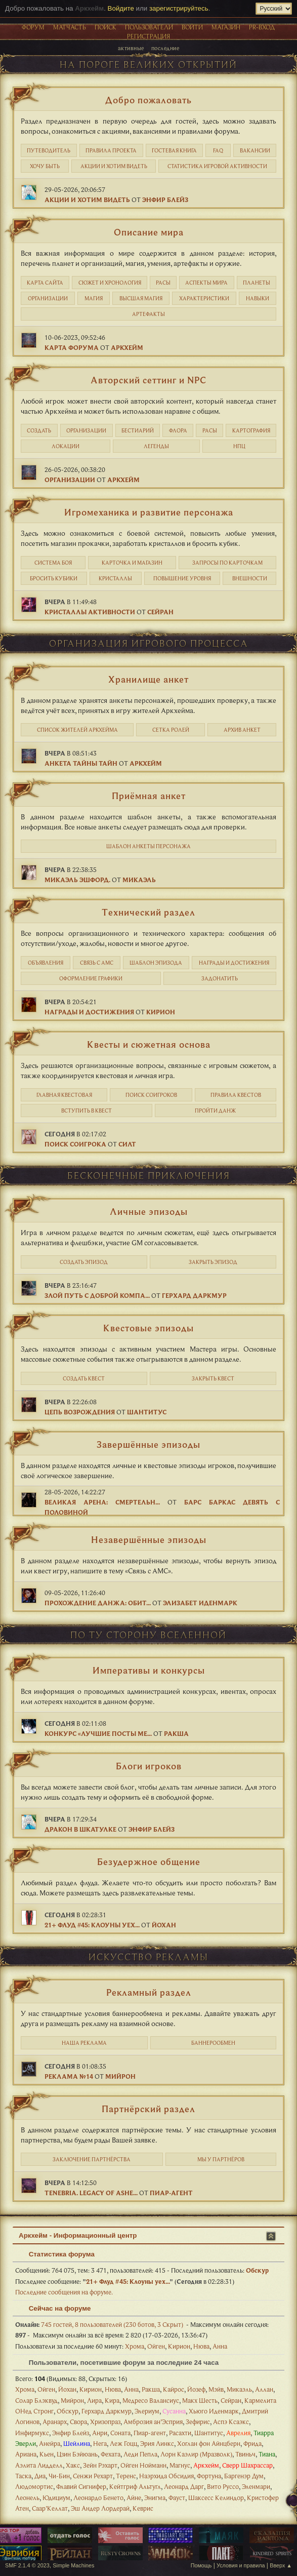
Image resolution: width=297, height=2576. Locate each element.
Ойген (156, 2346)
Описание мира (149, 232)
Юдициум (56, 2497)
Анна (220, 2346)
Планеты (256, 282)
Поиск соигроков (151, 1094)
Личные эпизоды (149, 1211)
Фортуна (209, 2476)
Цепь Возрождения (80, 1412)
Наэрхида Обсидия (166, 2476)
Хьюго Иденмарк (214, 2411)
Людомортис (34, 2486)
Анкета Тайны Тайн (81, 763)
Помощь (201, 2565)
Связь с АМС (96, 962)
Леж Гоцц (123, 2443)
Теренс (126, 2476)
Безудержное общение (148, 1861)
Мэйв (216, 2389)
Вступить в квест (86, 1110)
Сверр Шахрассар (247, 2465)
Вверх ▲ (281, 2565)
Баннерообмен (213, 2042)
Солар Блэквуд (36, 2400)
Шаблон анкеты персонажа (148, 846)
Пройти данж (215, 1110)
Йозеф (196, 2389)
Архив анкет (242, 729)
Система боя (53, 562)
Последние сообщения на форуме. (64, 2292)
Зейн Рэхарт (100, 2465)
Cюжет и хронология (109, 282)
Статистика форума (57, 2254)
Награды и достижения (234, 962)
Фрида (252, 2443)
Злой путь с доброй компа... (97, 1295)
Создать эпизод (84, 1261)
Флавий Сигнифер (81, 2486)
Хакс (73, 2465)
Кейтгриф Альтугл (135, 2486)
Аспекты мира (206, 282)
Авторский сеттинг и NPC (148, 380)
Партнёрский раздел (148, 2109)
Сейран (160, 612)
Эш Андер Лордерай (100, 2508)
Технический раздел (148, 912)
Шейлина (76, 2443)
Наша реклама (84, 2042)
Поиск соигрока (75, 1144)
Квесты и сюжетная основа (148, 1044)
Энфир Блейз (165, 199)
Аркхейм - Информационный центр (78, 2235)
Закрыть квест (213, 1378)
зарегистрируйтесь (178, 8)
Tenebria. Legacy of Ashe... (91, 2193)
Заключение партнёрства (92, 2159)
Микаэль (139, 880)
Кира (112, 2400)
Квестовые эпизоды (148, 1328)
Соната (120, 2433)
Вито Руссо (223, 2486)
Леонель (27, 2497)
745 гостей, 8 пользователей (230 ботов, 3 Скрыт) (99, 2324)
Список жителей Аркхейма (77, 729)
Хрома (134, 2346)
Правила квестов (235, 1094)
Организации (48, 298)
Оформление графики (90, 978)
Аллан (264, 2389)
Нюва (201, 2346)
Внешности (249, 578)
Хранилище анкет (148, 679)
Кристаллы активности (90, 612)
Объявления (45, 962)
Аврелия (238, 2433)
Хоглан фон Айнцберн (208, 2443)
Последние (165, 48)
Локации (65, 446)
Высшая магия (140, 298)
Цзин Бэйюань (77, 2454)
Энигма (154, 2497)
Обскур (257, 2270)
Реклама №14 (69, 2076)
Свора (78, 2422)
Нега (100, 2443)
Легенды (156, 446)
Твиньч (245, 2454)
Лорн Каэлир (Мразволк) (196, 2454)
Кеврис (143, 2508)
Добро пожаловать (148, 100)
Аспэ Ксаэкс (231, 2422)
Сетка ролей (170, 729)
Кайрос (173, 2389)
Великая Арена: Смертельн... (102, 1502)
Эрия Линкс (157, 2443)
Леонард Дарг (184, 2486)
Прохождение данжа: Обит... (98, 1603)
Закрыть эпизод (213, 1261)
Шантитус (146, 1412)
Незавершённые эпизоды (148, 1539)
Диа (40, 2476)
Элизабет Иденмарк (200, 1603)
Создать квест (84, 1378)
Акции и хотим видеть (113, 166)
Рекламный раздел (148, 1992)
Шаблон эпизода (156, 962)
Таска (23, 2476)
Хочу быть (45, 166)
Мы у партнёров (220, 2159)
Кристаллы (115, 578)
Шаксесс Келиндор (216, 2497)
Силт (127, 1144)
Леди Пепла (140, 2454)
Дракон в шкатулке (80, 1829)
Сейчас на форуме (55, 2308)
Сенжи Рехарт (93, 2476)
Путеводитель (48, 150)
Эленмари (256, 2486)
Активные (131, 48)
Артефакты (148, 314)
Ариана (25, 2454)
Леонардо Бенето (98, 2497)
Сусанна (174, 2411)
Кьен (46, 2454)
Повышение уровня (182, 578)
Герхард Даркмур (194, 1295)
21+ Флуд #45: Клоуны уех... (92, 1925)
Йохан (164, 1925)
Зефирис (198, 2422)
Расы (163, 282)
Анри (99, 2433)
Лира (94, 2400)
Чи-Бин (59, 2476)
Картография (251, 430)
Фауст (176, 2497)
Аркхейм (127, 347)
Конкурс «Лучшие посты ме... (98, 1733)
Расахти (180, 2433)
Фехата (110, 2454)
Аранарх (55, 2422)
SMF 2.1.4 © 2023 (27, 2565)
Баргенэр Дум (244, 2476)
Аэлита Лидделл (39, 2465)
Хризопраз (105, 2422)
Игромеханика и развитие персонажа (148, 512)
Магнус (179, 2465)
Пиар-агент (171, 2193)
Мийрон (120, 2076)
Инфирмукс (32, 2433)
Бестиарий (137, 430)
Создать (39, 430)
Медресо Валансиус (150, 2400)
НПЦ (239, 446)
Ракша (176, 1733)
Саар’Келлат (50, 2508)
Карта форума (72, 347)
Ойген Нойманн (143, 2465)
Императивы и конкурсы (149, 1670)
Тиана (267, 2454)
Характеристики (204, 298)
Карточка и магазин (132, 562)
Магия (93, 298)
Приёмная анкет (149, 795)
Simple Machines (73, 2565)
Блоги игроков (149, 1766)
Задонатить (219, 978)
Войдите (121, 8)
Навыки (257, 298)
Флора (178, 430)
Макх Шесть (200, 2400)
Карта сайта (45, 282)
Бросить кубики (53, 578)
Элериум (147, 2411)
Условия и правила (241, 2565)
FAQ (218, 150)
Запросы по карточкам (227, 562)
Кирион (160, 1012)
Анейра (49, 2443)
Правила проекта (111, 150)
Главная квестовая (64, 1094)
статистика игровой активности (217, 166)
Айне (133, 2497)
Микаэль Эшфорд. (77, 880)
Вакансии (255, 150)
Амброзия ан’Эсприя (153, 2422)
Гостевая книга (174, 150)
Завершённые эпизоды (148, 1444)
